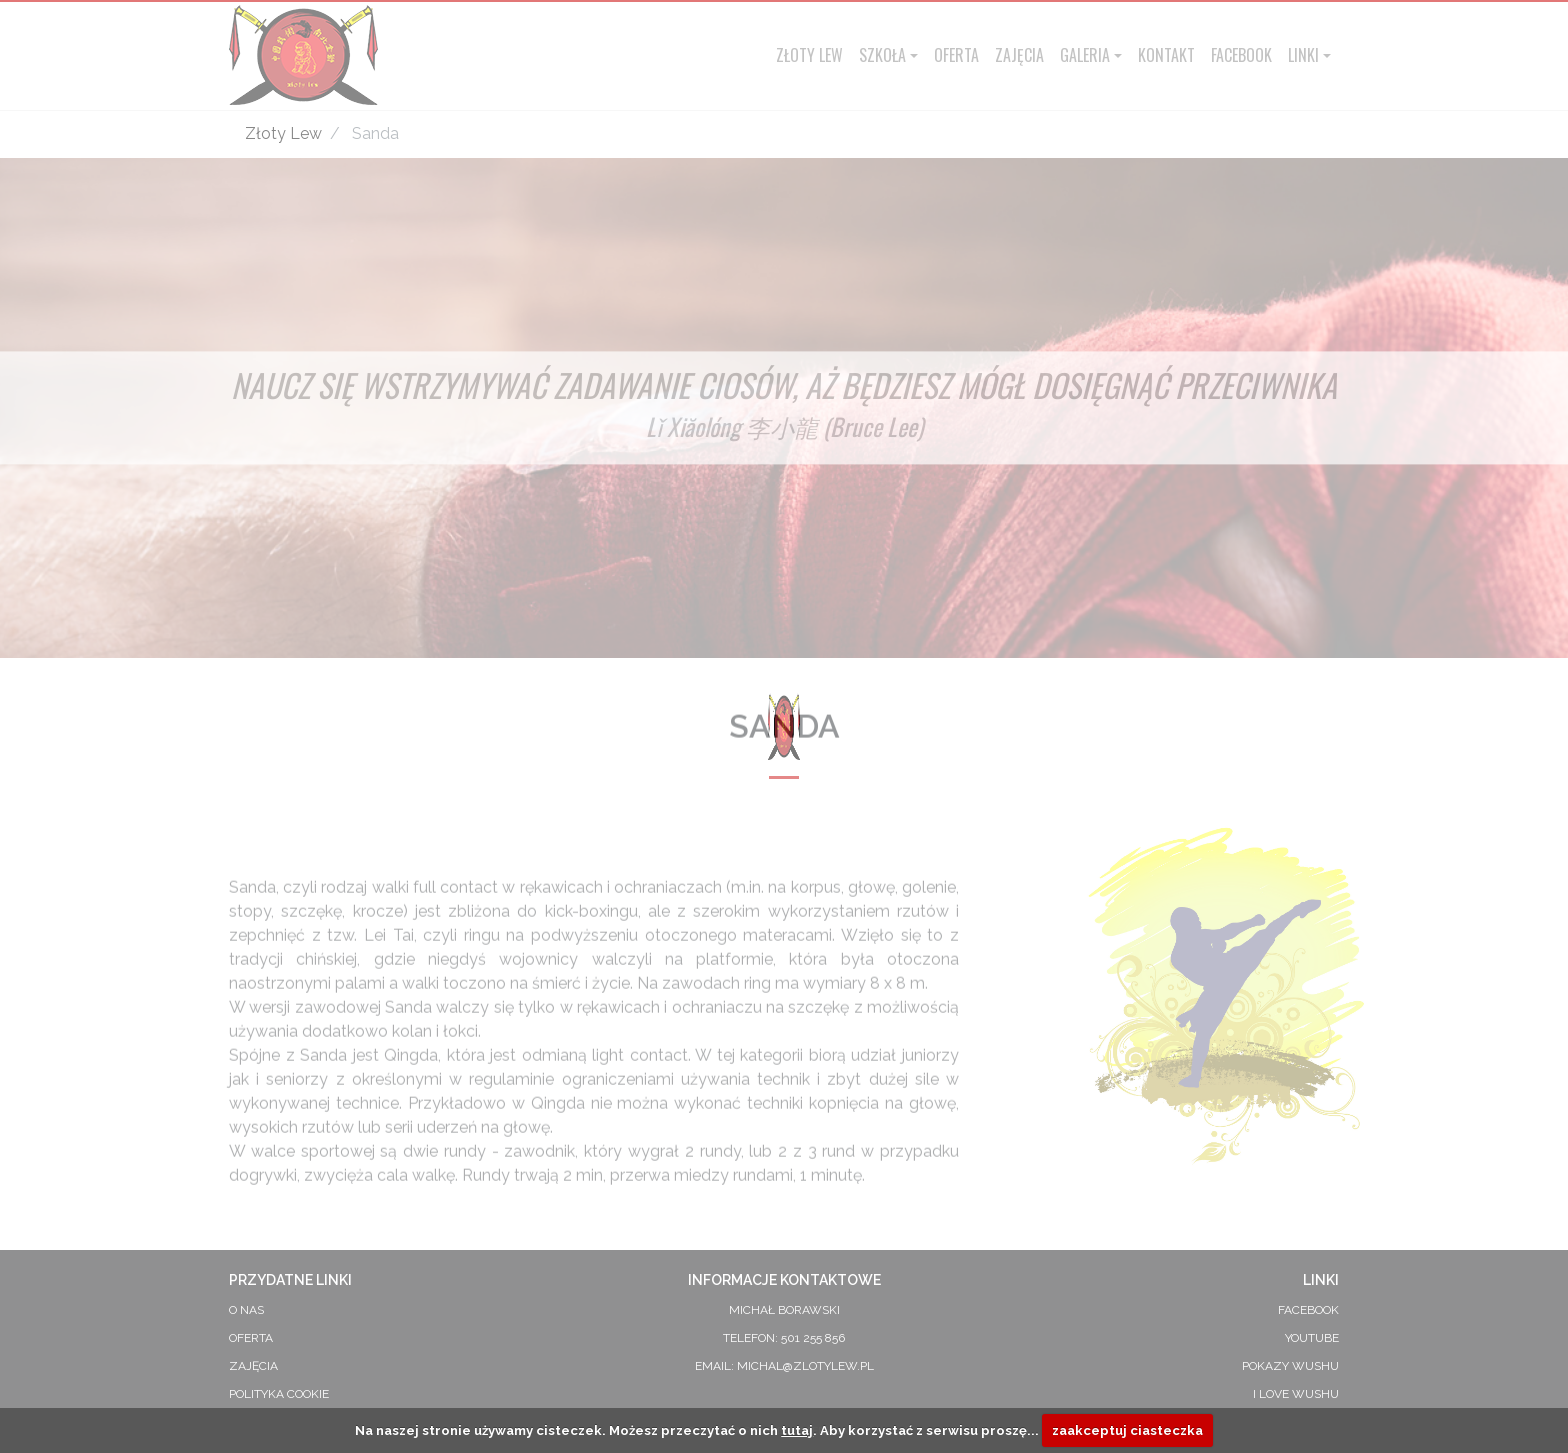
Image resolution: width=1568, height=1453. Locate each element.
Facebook (1241, 55)
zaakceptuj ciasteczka (1127, 1430)
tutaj (797, 1430)
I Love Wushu (1296, 1394)
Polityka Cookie (279, 1394)
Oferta (956, 55)
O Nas (246, 1310)
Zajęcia (1019, 55)
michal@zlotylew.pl (805, 1366)
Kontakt (1166, 55)
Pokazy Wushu (1290, 1366)
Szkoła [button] (882, 55)
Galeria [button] (1085, 55)
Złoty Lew (809, 55)
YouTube (1312, 1338)
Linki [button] (1303, 55)
